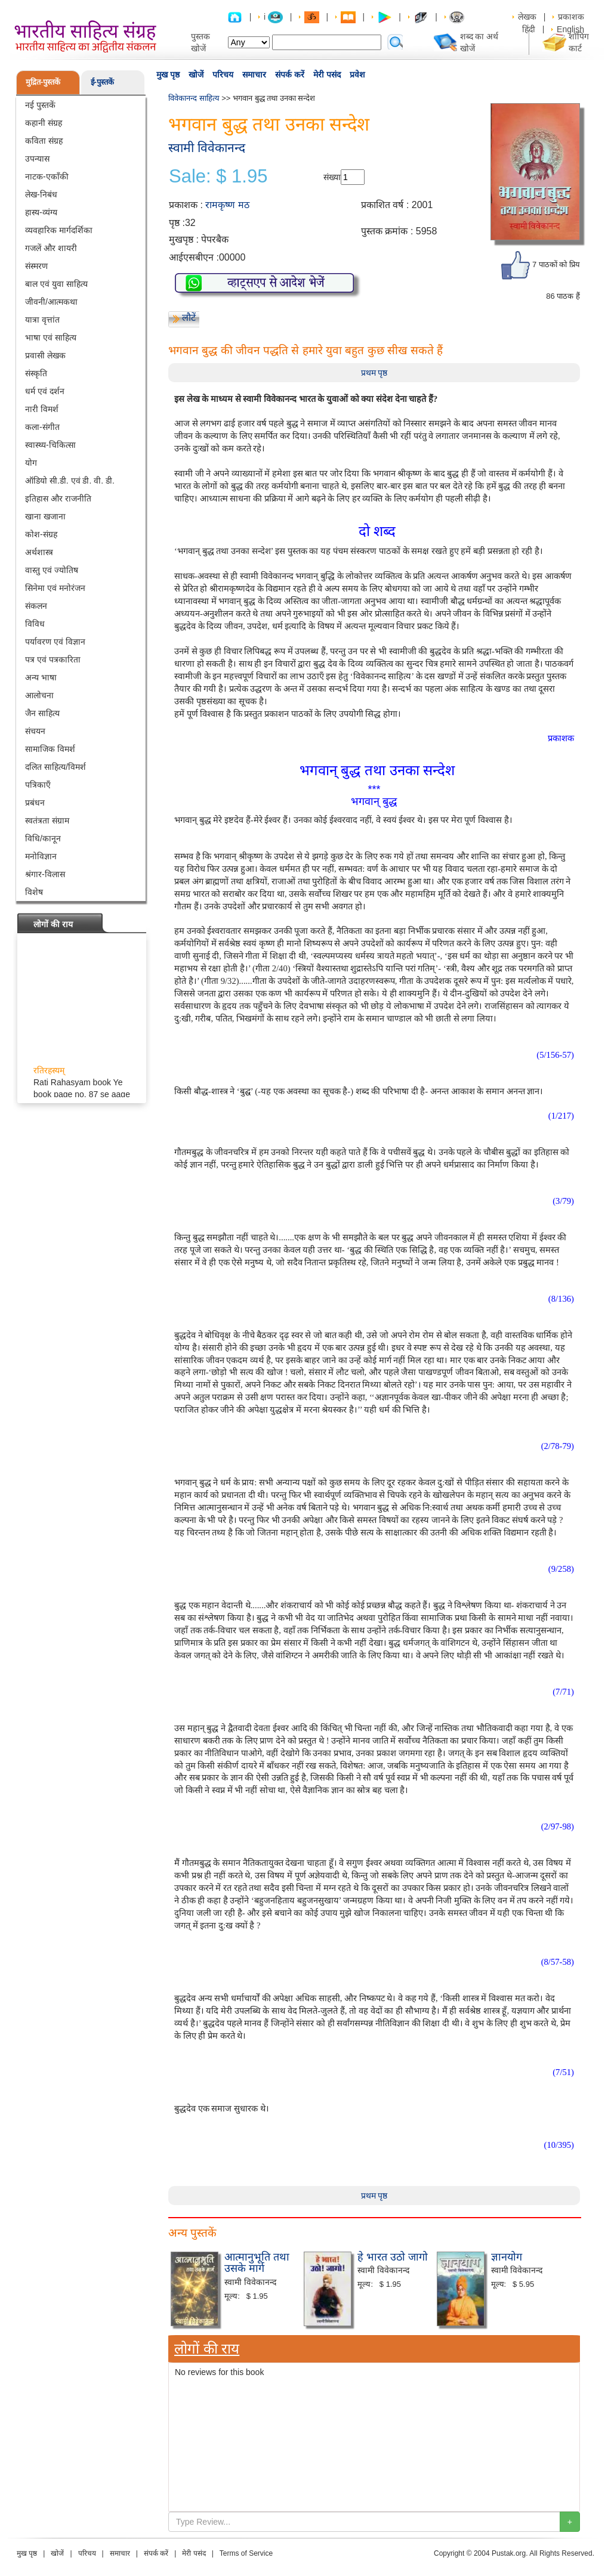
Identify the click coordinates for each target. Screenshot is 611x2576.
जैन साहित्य (42, 713)
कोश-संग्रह (41, 534)
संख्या (332, 177)
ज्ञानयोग (506, 2257)
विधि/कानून (43, 838)
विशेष (34, 892)
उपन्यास (37, 158)
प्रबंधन (35, 802)
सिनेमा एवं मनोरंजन (55, 588)
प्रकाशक (571, 16)
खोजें (196, 74)
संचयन (35, 731)
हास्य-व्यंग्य (41, 212)
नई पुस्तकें (40, 105)
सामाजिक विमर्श (50, 749)
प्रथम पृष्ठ (374, 372)
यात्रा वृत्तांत (42, 319)
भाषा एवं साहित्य (50, 337)
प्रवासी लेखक (45, 355)
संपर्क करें (289, 74)
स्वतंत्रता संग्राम (47, 820)
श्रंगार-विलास (45, 874)
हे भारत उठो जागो (392, 2257)
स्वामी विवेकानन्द (206, 147)
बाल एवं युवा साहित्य (56, 284)
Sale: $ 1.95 (218, 176)
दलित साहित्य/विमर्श (55, 767)
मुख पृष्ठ (168, 74)
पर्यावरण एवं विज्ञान (55, 641)
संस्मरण (36, 266)
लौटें (189, 317)
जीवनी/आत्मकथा (51, 301)
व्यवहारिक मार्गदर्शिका (58, 230)
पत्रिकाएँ (38, 784)
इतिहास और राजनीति (58, 498)
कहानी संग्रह (43, 123)
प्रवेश (357, 74)
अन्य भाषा (41, 677)
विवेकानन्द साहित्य (194, 98)
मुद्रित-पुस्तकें (43, 82)
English (570, 29)
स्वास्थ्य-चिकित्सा (50, 445)
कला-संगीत (42, 427)
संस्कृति (36, 373)
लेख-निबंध (41, 194)
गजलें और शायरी (51, 248)
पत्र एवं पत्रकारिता (53, 659)
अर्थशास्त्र (39, 552)
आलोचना (39, 695)
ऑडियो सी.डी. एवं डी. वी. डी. (70, 480)
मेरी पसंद (327, 74)
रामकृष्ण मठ (227, 205)
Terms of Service (246, 2553)
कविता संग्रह (44, 140)
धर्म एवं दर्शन (44, 391)
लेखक (527, 16)
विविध (35, 623)
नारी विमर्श (41, 409)
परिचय (222, 74)
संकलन (36, 606)
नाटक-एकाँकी (47, 176)
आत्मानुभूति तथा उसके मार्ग (256, 2263)
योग (31, 462)
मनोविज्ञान (41, 856)
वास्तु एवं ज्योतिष (51, 570)
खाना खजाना (45, 516)
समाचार (254, 74)
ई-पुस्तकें (102, 82)
